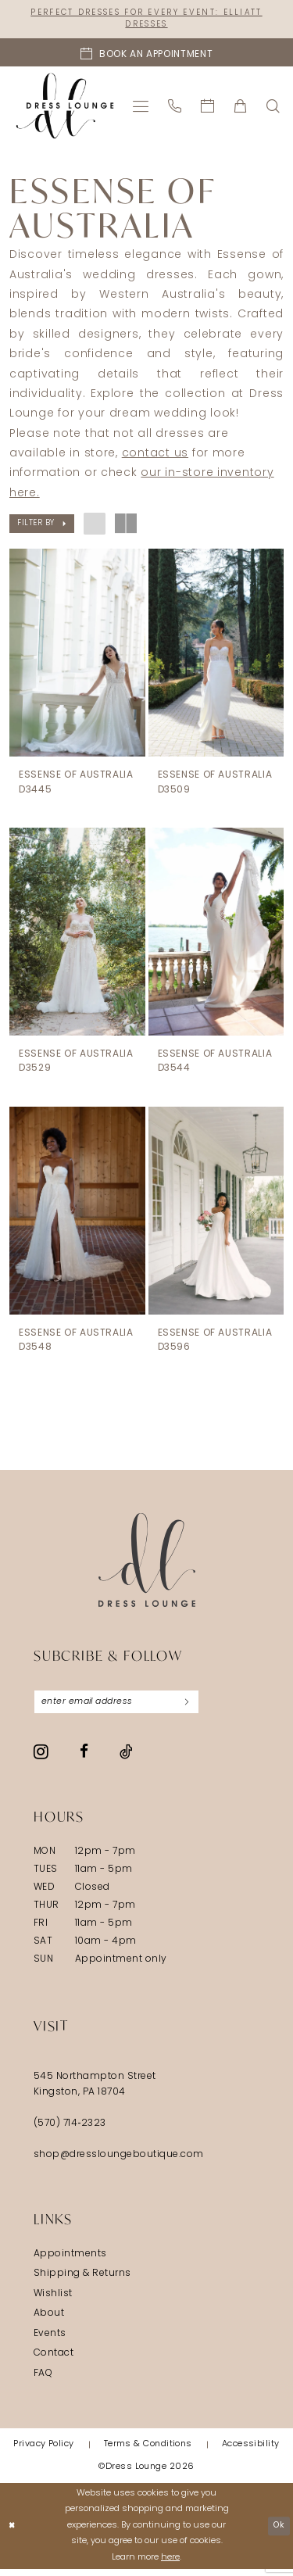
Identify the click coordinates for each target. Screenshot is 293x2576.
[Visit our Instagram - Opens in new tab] (41, 1758)
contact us (155, 456)
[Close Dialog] (13, 2533)
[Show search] (273, 108)
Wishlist (53, 2301)
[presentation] (77, 655)
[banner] (65, 108)
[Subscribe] (203, 1707)
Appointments (70, 2261)
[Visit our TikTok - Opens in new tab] (126, 1758)
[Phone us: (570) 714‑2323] (175, 108)
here (170, 2564)
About (49, 2321)
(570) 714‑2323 (70, 2130)
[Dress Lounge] (146, 1565)
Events (50, 2340)
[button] (141, 108)
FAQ (43, 2380)
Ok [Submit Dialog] (277, 2533)
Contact (53, 2361)
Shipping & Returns (82, 2281)
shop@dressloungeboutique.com (119, 2161)
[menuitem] (141, 108)
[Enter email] (125, 1707)
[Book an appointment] (146, 55)
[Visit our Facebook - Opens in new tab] (84, 1758)
